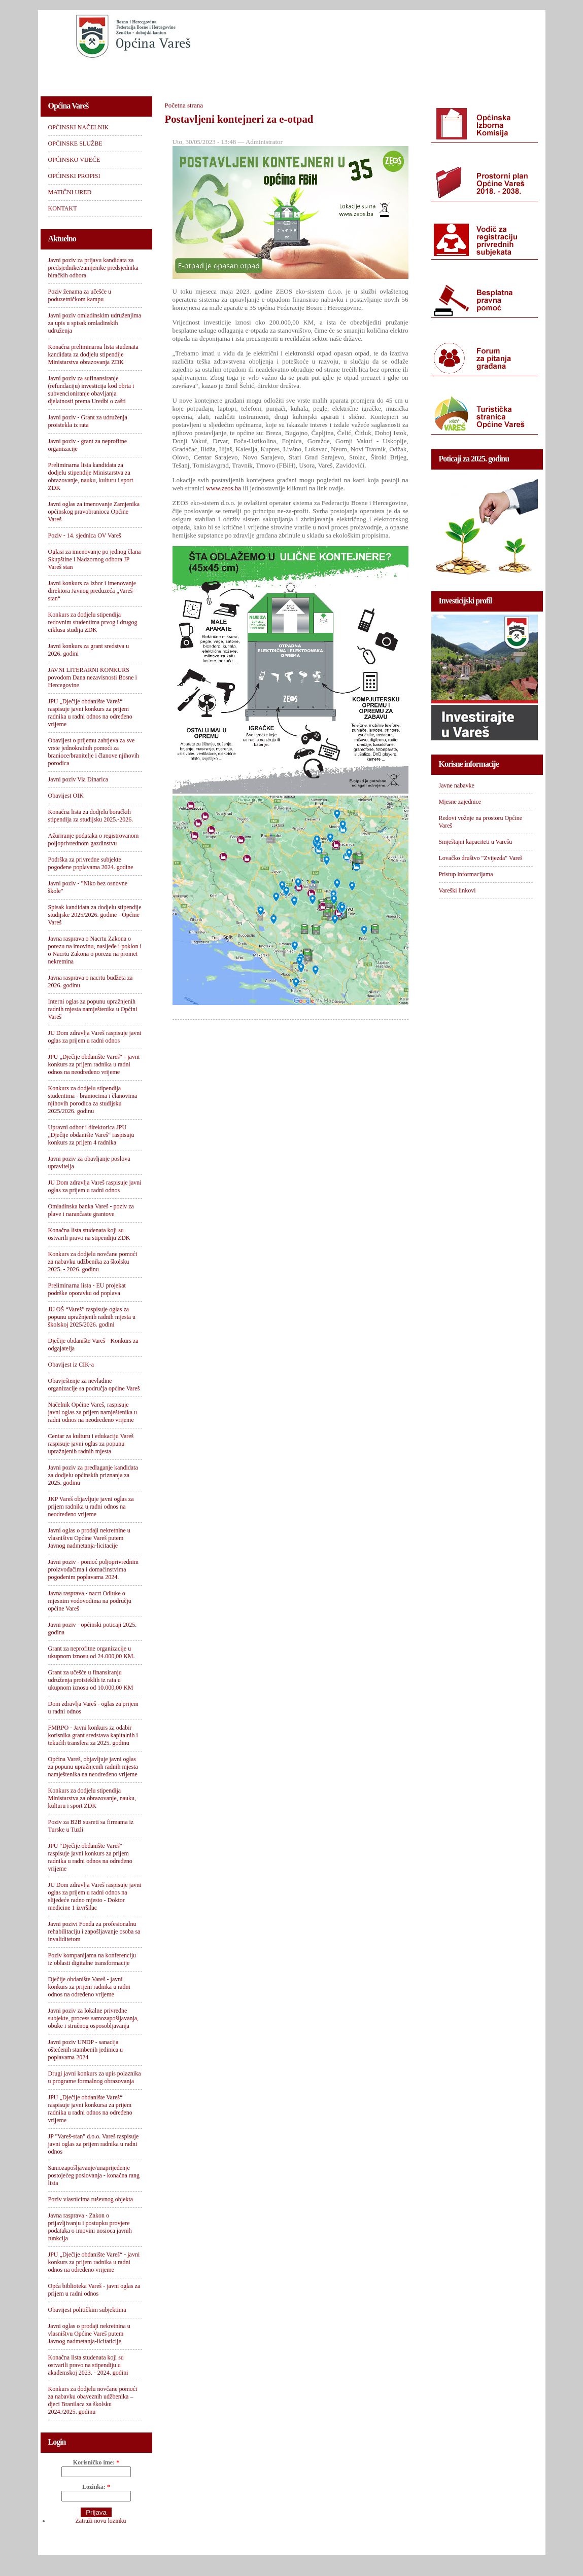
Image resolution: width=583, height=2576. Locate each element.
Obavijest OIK (66, 795)
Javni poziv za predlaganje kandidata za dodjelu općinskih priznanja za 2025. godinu (93, 1475)
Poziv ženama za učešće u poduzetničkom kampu (80, 295)
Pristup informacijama (466, 874)
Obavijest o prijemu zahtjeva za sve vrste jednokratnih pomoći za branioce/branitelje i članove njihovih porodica (94, 752)
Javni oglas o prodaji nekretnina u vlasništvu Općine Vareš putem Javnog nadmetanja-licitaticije (89, 2333)
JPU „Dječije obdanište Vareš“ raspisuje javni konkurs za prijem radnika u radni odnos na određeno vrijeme (90, 713)
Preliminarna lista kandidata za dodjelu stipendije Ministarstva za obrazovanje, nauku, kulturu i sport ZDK (90, 476)
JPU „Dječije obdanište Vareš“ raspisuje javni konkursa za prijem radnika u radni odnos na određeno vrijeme (90, 2109)
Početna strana (184, 105)
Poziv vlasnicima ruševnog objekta (90, 2199)
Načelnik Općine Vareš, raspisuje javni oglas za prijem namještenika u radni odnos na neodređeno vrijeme (93, 1412)
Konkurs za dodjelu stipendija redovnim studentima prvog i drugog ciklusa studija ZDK (93, 622)
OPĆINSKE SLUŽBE (172, 74)
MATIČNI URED (411, 74)
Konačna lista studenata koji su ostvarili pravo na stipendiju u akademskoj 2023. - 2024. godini (88, 2365)
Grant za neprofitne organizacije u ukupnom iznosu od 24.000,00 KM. (91, 1652)
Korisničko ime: (96, 2462)
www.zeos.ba (223, 488)
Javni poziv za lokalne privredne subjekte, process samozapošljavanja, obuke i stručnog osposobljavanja (93, 2018)
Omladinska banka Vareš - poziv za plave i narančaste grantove (91, 1210)
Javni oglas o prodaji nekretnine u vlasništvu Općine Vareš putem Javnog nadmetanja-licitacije (89, 1538)
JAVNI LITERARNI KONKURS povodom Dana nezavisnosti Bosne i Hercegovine (92, 677)
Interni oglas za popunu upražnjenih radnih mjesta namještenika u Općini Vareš (93, 1009)
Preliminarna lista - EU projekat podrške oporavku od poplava (87, 1289)
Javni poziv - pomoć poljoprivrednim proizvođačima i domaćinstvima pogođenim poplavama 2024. (93, 1569)
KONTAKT (475, 74)
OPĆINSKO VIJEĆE (254, 74)
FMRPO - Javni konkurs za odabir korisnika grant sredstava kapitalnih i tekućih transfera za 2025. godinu (93, 1735)
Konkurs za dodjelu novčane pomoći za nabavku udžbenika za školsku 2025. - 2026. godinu (93, 1261)
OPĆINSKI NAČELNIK (86, 74)
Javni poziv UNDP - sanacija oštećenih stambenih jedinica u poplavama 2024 (85, 2049)
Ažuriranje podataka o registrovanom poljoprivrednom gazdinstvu (93, 839)
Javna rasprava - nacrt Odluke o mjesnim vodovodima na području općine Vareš (89, 1601)
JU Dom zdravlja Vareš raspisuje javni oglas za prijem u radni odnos (95, 1036)
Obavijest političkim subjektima (87, 2309)
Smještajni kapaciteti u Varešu (475, 841)
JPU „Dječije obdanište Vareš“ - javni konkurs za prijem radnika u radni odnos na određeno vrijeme (94, 2262)
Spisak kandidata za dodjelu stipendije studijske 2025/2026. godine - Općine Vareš (95, 915)
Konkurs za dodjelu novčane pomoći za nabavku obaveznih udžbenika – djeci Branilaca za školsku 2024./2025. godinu (93, 2400)
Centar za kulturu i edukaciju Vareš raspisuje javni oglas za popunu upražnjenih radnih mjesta (91, 1444)
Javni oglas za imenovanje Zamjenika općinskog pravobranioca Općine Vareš (94, 511)
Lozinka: (96, 2486)
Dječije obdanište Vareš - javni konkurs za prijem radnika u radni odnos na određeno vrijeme (89, 1987)
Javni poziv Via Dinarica (78, 779)
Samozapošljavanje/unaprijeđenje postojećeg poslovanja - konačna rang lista (94, 2175)
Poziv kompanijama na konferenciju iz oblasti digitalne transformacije (92, 1959)
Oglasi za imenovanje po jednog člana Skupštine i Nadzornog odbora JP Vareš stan (94, 559)
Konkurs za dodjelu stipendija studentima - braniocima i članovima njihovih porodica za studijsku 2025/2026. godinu (93, 1100)
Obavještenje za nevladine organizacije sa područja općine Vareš (94, 1384)
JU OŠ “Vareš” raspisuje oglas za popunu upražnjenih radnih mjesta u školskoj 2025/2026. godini (92, 1317)
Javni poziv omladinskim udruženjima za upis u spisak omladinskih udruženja (95, 323)
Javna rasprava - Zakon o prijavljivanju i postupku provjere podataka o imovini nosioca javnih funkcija (90, 2227)
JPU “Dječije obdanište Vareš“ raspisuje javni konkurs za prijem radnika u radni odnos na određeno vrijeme (90, 1857)
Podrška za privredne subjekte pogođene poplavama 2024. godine (90, 863)
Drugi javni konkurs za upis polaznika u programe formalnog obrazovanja (94, 2077)
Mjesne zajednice (460, 801)
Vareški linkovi (457, 890)
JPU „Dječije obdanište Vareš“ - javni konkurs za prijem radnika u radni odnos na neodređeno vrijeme (94, 1064)
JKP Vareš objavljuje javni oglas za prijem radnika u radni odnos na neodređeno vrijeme (91, 1506)
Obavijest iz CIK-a (71, 1364)
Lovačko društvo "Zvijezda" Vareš (481, 858)
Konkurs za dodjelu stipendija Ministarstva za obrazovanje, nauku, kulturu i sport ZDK (92, 1798)
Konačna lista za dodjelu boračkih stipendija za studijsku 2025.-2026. (90, 815)
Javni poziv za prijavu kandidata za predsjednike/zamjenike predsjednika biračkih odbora (93, 268)
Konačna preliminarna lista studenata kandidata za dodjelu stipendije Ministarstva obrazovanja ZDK (93, 354)
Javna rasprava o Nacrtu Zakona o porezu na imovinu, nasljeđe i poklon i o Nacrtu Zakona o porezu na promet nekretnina (95, 950)
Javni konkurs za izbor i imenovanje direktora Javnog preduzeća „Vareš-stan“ (92, 591)
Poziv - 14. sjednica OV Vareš (84, 535)
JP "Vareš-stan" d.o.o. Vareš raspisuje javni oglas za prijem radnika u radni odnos (93, 2144)
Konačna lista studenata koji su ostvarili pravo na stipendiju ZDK (89, 1234)
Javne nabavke (456, 785)
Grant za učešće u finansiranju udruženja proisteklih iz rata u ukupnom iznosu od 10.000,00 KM (90, 1680)
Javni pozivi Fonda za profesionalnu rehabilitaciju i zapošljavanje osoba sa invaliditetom (94, 1931)
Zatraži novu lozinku (101, 2520)
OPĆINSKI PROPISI (334, 74)
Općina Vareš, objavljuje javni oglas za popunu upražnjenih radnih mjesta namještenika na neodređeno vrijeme (93, 1767)
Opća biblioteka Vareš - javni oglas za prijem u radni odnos (94, 2289)
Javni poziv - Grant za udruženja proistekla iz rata (87, 421)
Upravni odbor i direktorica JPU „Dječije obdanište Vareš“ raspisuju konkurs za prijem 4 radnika (91, 1135)
